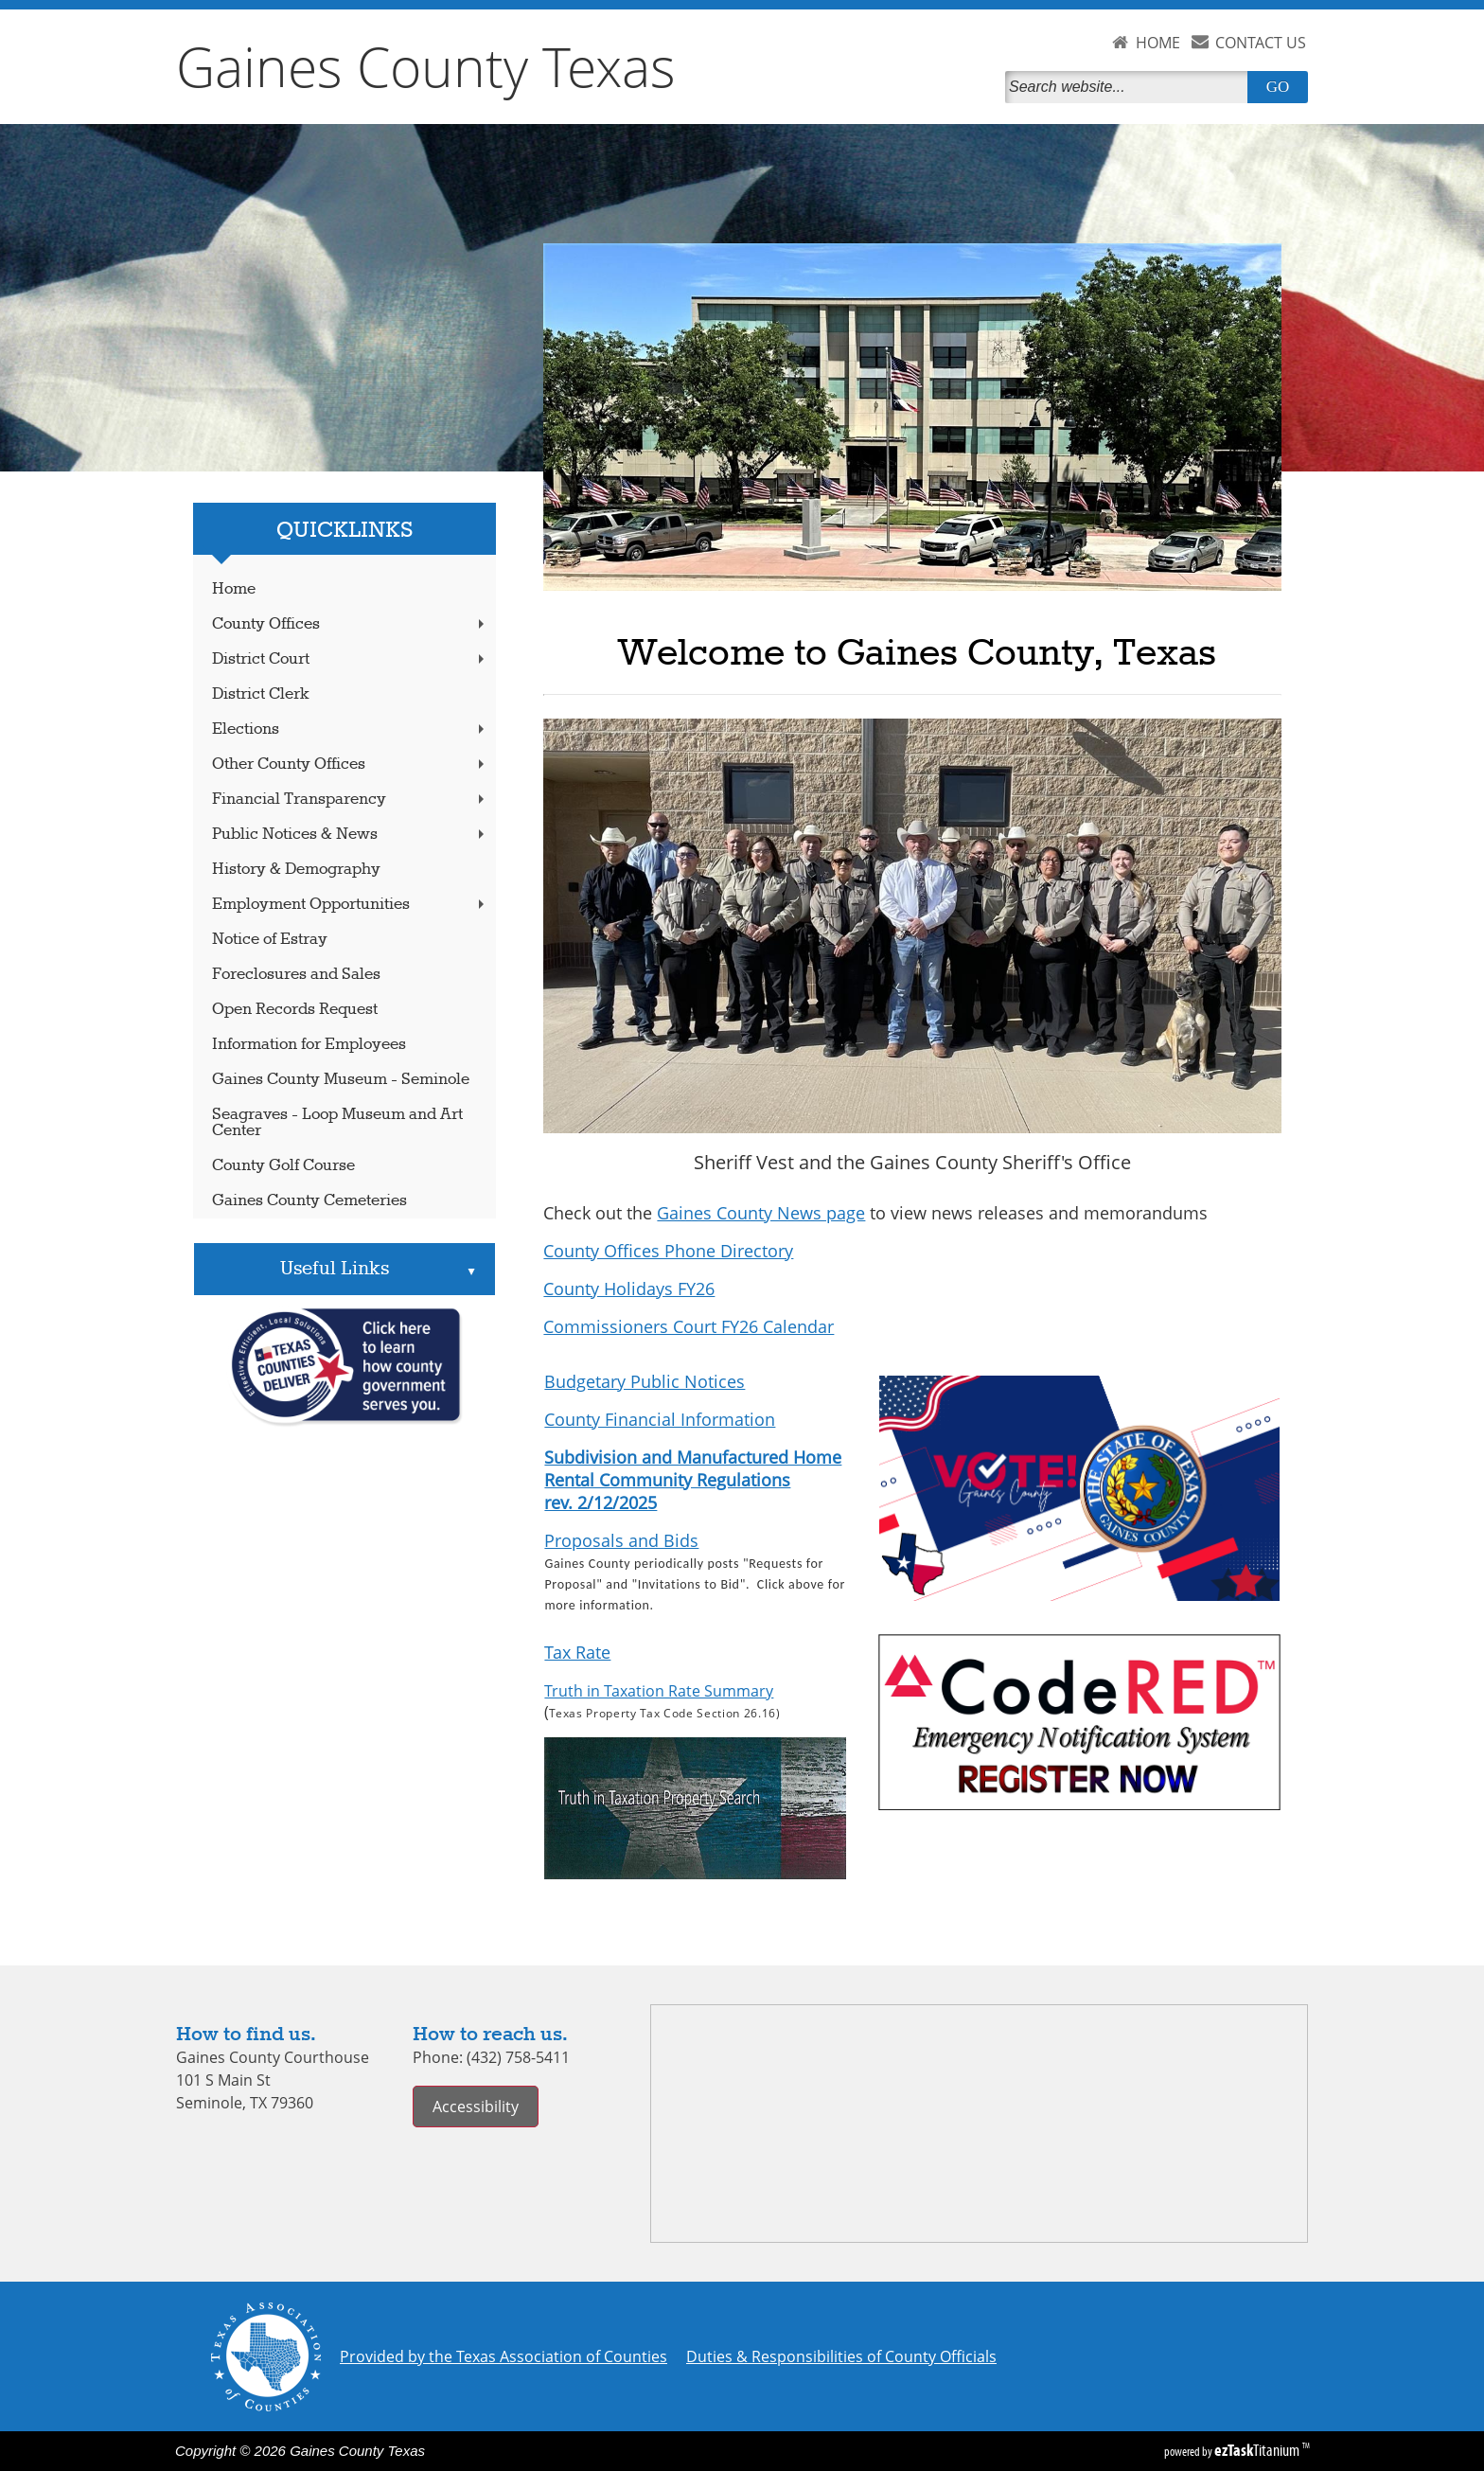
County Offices (350, 624)
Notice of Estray (269, 940)
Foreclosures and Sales (296, 975)
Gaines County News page (761, 1212)
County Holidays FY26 (629, 1288)
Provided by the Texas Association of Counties (503, 2356)
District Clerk (260, 694)
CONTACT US (1260, 42)
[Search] (1130, 87)
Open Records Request (295, 1010)
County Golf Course (283, 1166)
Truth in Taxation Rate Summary (658, 1690)
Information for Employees (309, 1045)
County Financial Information (659, 1419)
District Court (350, 659)
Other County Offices (350, 764)
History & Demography (296, 870)
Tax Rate (577, 1652)
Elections (350, 729)
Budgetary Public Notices (644, 1381)
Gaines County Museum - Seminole (340, 1080)
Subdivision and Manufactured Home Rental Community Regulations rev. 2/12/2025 (692, 1480)
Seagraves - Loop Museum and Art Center (337, 1123)
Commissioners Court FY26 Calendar (688, 1326)
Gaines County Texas (426, 66)
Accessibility (476, 2106)
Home (234, 589)
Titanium (1258, 2450)
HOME (1158, 42)
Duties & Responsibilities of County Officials (841, 2356)
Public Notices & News (350, 834)
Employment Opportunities (350, 905)
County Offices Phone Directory (668, 1250)
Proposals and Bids (621, 1540)
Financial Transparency (350, 799)
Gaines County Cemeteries (309, 1201)
